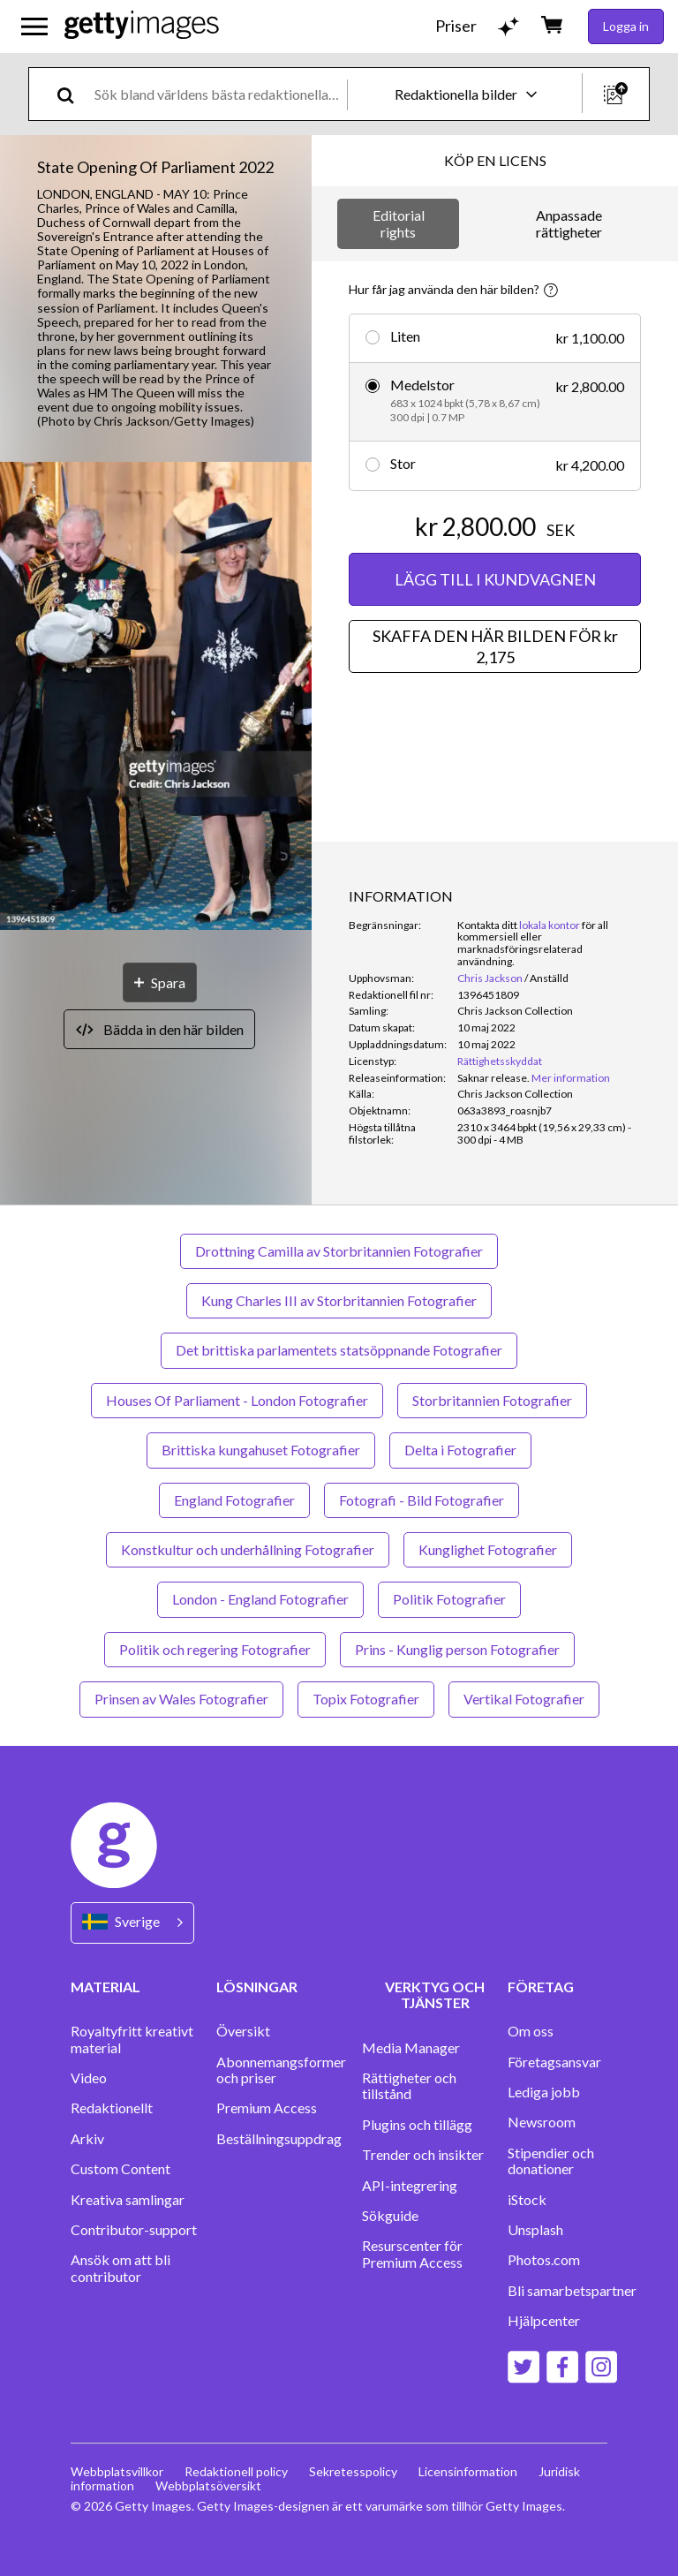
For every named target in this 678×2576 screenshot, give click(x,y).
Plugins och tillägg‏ (417, 2125)
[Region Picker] (132, 1923)
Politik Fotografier (449, 1598)
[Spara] (160, 982)
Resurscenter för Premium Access (412, 2254)
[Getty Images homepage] (141, 26)
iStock (527, 2200)
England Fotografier (234, 1500)
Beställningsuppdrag (279, 2139)
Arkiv (87, 2139)
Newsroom (542, 2122)
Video (89, 2078)
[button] (156, 697)
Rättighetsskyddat (499, 1061)
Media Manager (411, 2048)
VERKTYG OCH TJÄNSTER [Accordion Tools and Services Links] (435, 1994)
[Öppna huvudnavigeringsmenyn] (34, 26)
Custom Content (120, 2169)
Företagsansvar (554, 2062)
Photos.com (544, 2260)
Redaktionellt (112, 2108)
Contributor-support (134, 2230)
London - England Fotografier (260, 1598)
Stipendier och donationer (551, 2161)
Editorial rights (399, 223)
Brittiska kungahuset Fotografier (261, 1449)
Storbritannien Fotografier (492, 1400)
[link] (493, 1077)
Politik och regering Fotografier (215, 1649)
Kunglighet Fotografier (487, 1549)
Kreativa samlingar (128, 2200)
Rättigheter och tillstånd (409, 2086)
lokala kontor (549, 925)
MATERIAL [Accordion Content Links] (105, 1986)
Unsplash (535, 2230)
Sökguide (390, 2216)
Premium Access (266, 2108)
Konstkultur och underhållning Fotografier (247, 1549)
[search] (72, 94)
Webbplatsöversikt (208, 2485)
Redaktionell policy (236, 2471)
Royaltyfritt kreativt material (132, 2039)
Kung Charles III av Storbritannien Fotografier (339, 1300)
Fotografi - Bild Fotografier (421, 1500)
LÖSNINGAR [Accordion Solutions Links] (257, 1986)
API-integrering (409, 2186)
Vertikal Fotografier (523, 1698)
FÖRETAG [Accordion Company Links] (541, 1986)
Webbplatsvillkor (117, 2471)
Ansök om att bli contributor (120, 2268)
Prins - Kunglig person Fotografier (457, 1649)
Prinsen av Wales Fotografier (181, 1698)
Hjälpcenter (544, 2321)
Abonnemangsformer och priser (281, 2070)
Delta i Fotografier (460, 1449)
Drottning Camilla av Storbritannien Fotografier (339, 1251)
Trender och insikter (423, 2155)
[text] (217, 94)
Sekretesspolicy (353, 2471)
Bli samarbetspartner (572, 2291)
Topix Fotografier (366, 1698)
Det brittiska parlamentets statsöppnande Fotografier (339, 1349)
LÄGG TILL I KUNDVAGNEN (495, 579)
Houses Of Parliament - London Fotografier (237, 1400)
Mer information (570, 1077)
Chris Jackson (490, 978)
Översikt (243, 2031)
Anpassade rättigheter (569, 223)
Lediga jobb (544, 2092)
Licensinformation (467, 2471)
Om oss (531, 2031)
